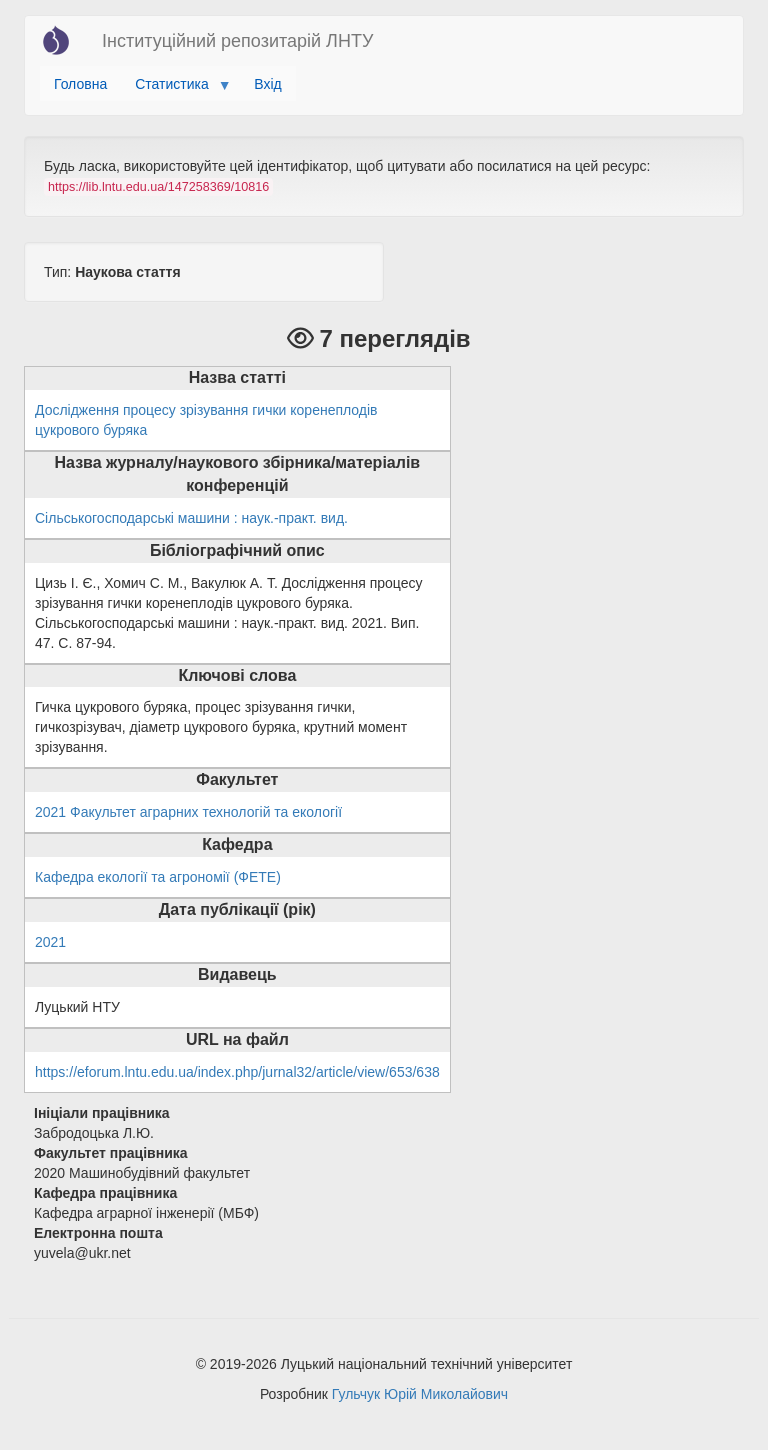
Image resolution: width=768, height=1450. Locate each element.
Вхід (267, 84)
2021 (50, 942)
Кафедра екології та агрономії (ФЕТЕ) (158, 877)
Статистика (175, 89)
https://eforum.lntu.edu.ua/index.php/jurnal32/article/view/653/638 (237, 1072)
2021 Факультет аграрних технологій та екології (188, 812)
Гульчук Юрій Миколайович (420, 1394)
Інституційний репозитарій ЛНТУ (237, 41)
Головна (80, 84)
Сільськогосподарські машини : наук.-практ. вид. (191, 518)
